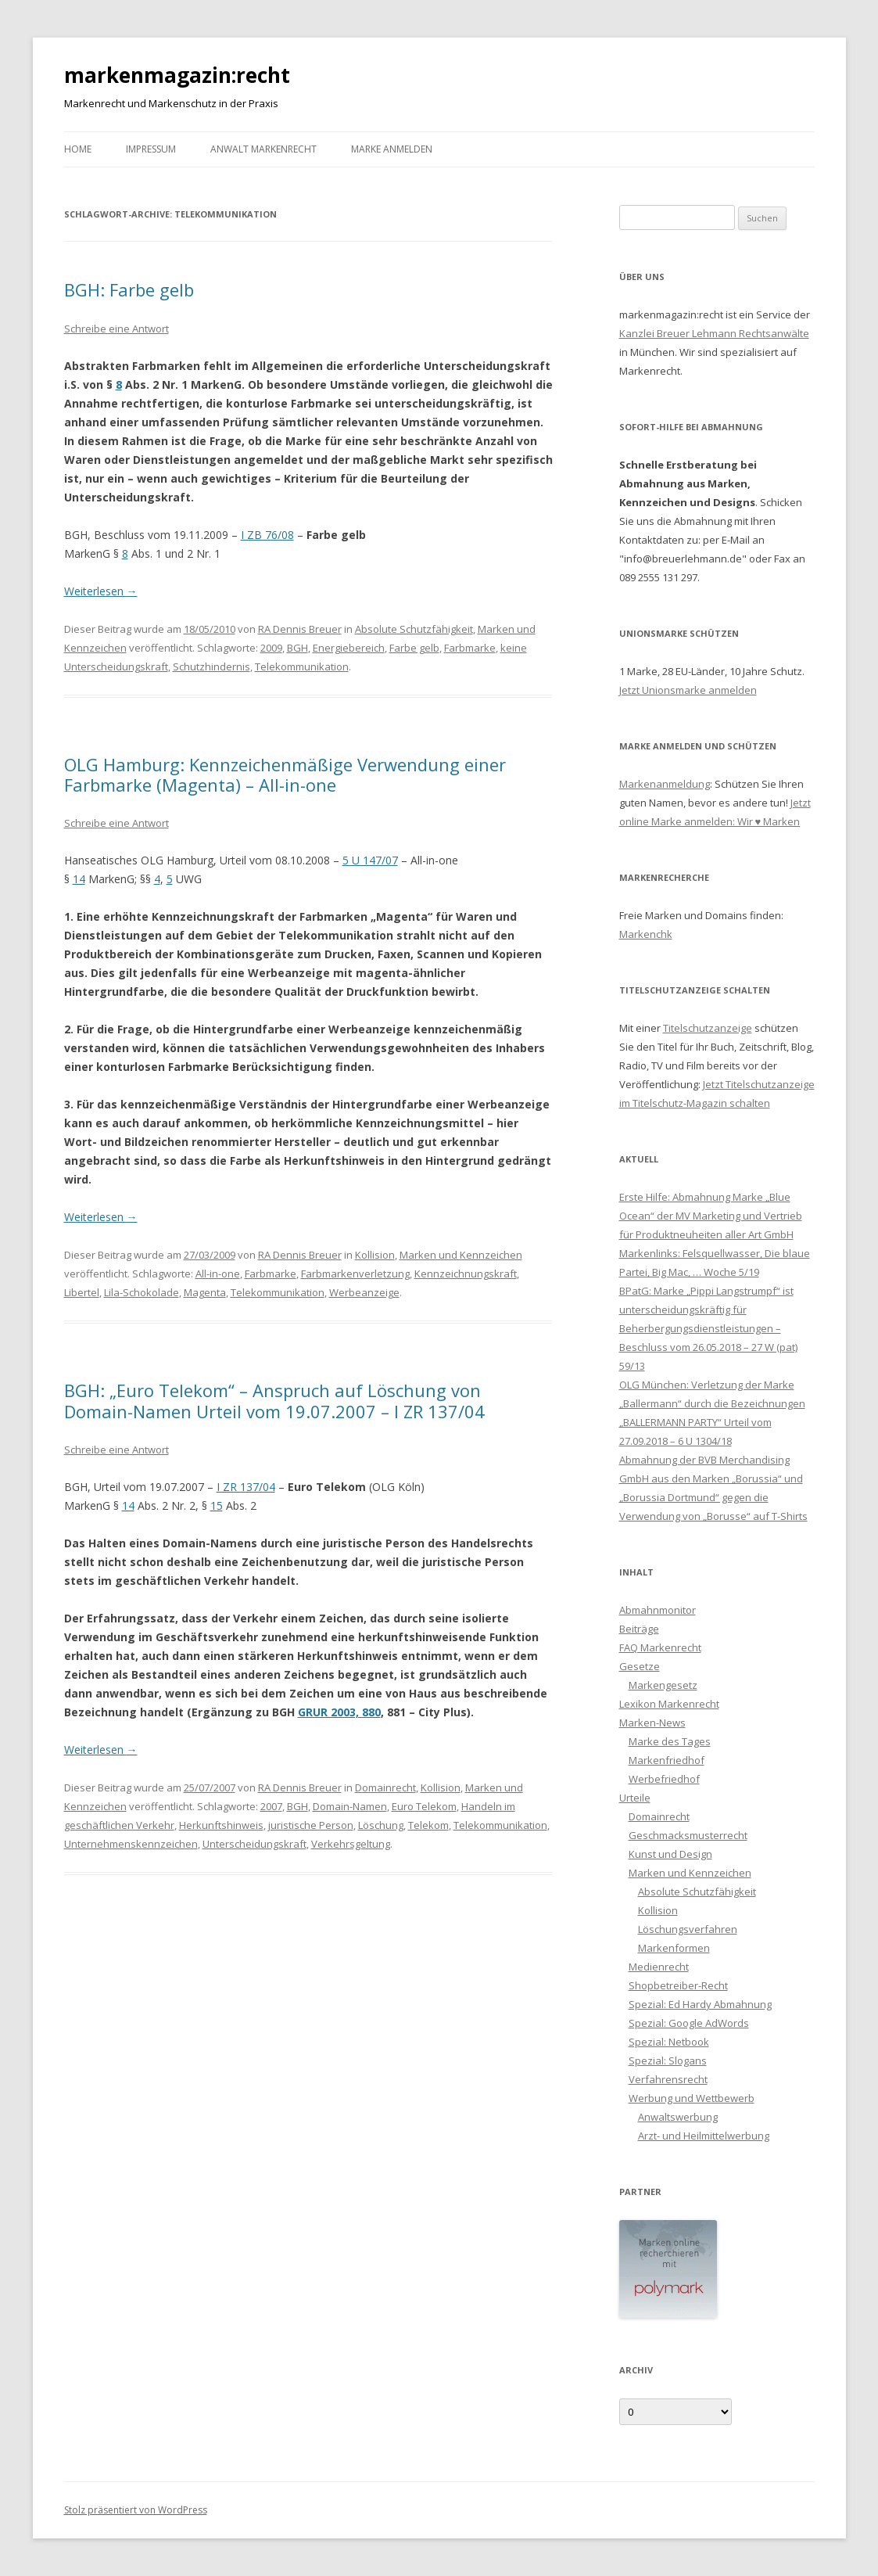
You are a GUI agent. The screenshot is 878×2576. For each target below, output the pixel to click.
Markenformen (674, 1948)
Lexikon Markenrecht (669, 1704)
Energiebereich (349, 648)
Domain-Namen (350, 1806)
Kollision (375, 1255)
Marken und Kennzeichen (461, 1255)
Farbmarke (470, 648)
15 (216, 1505)
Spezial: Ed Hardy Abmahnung (700, 2004)
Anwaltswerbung (678, 2117)
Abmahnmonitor (657, 1610)
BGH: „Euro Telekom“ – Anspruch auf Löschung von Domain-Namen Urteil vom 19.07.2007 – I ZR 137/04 (274, 1400)
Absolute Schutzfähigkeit (414, 629)
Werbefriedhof (664, 1779)
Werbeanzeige (364, 1292)
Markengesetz (663, 1685)
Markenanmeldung (664, 784)
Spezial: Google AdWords (689, 2023)
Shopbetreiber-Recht (678, 1985)
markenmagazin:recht (177, 75)
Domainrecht (385, 1787)
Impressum (151, 149)
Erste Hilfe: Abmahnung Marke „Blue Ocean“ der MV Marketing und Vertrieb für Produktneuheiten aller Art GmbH (710, 1215)
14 (79, 878)
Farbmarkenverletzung (355, 1273)
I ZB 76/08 (267, 534)
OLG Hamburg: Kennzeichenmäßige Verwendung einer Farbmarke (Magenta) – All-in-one (285, 774)
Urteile (634, 1798)
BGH (297, 648)
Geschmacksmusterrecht (688, 1835)
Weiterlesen (101, 591)
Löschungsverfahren (687, 1929)
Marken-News (652, 1723)
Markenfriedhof (666, 1760)
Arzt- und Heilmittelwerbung (703, 2136)
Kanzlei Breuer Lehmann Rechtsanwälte (714, 333)
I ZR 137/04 (246, 1486)
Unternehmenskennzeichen (131, 1844)
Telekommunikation (302, 666)
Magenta (205, 1292)
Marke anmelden (391, 149)
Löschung (380, 1825)
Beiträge (639, 1629)
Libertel (81, 1292)
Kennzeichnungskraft (465, 1273)
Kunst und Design (670, 1854)
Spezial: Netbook (669, 2042)
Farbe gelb (414, 648)
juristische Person (310, 1825)
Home (77, 149)
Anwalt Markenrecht (263, 149)
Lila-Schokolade (141, 1292)
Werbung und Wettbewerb (691, 2098)
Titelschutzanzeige (707, 1028)
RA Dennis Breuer (300, 629)
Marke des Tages (670, 1741)
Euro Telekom (424, 1806)
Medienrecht (659, 1967)
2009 (271, 648)
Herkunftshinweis (221, 1825)
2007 (271, 1806)
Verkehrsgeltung (350, 1844)
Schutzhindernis (211, 666)
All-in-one (217, 1273)
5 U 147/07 (370, 860)
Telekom (428, 1825)
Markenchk (645, 934)
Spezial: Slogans (668, 2060)
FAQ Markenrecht (660, 1647)
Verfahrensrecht (668, 2079)
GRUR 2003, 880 (339, 1712)
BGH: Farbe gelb (129, 289)
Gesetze (639, 1666)
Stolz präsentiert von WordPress (135, 2510)
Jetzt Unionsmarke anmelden (688, 690)
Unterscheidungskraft (254, 1844)
